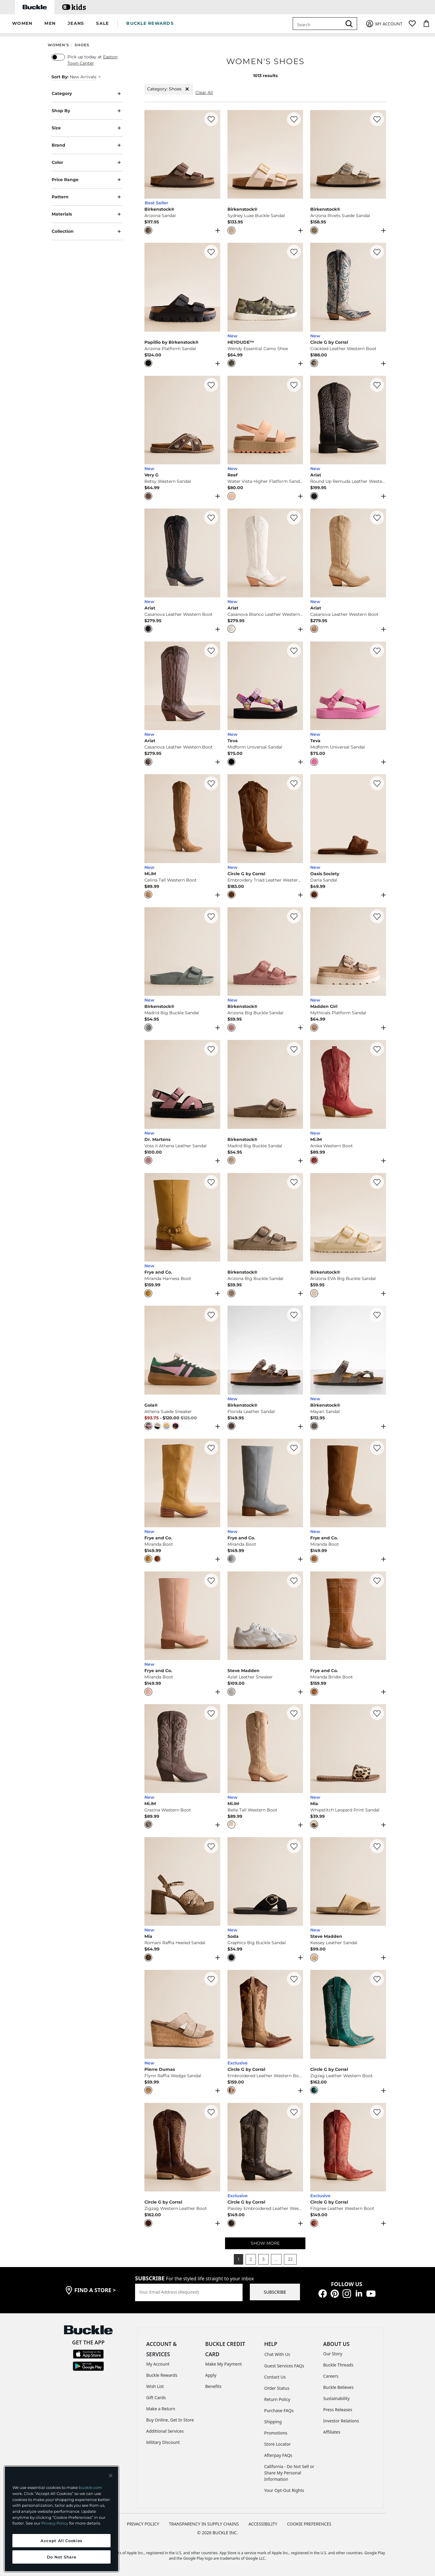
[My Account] (383, 23)
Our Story (332, 2354)
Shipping (273, 2422)
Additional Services (165, 2431)
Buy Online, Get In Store (170, 2420)
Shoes (82, 45)
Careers (330, 2376)
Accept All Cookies (61, 2540)
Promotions (276, 2433)
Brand (87, 145)
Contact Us (275, 2377)
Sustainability (336, 2398)
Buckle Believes (338, 2387)
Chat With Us (277, 2354)
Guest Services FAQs (284, 2366)
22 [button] (290, 2259)
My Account (157, 2364)
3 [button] (263, 2259)
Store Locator (277, 2444)
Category (87, 93)
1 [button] (238, 2259)
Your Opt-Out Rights (284, 2490)
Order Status (276, 2388)
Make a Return (160, 2409)
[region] (61, 2519)
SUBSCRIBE (275, 2292)
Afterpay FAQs (278, 2455)
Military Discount (163, 2442)
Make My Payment (223, 2364)
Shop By (87, 111)
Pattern (87, 197)
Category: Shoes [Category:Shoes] (168, 89)
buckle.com (90, 2487)
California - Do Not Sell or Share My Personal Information (289, 2473)
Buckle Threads (338, 2365)
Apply (210, 2375)
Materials (87, 214)
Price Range (87, 180)
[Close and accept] (110, 2475)
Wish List (155, 2386)
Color (87, 162)
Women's (58, 45)
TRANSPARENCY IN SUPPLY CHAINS (204, 2524)
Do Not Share (61, 2557)
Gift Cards (156, 2397)
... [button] (276, 2259)
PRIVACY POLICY (143, 2524)
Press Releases (337, 2409)
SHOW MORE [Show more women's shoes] (265, 2243)
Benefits (213, 2386)
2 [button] (251, 2259)
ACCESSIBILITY (263, 2524)
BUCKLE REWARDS (150, 23)
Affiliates (331, 2432)
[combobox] (318, 24)
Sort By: (60, 77)
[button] (22, 23)
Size (87, 128)
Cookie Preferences (309, 2524)
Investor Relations (341, 2421)
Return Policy (277, 2399)
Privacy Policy (54, 2523)
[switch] (58, 57)
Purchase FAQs (279, 2410)
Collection (87, 231)
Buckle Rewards (161, 2375)
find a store (95, 2290)
